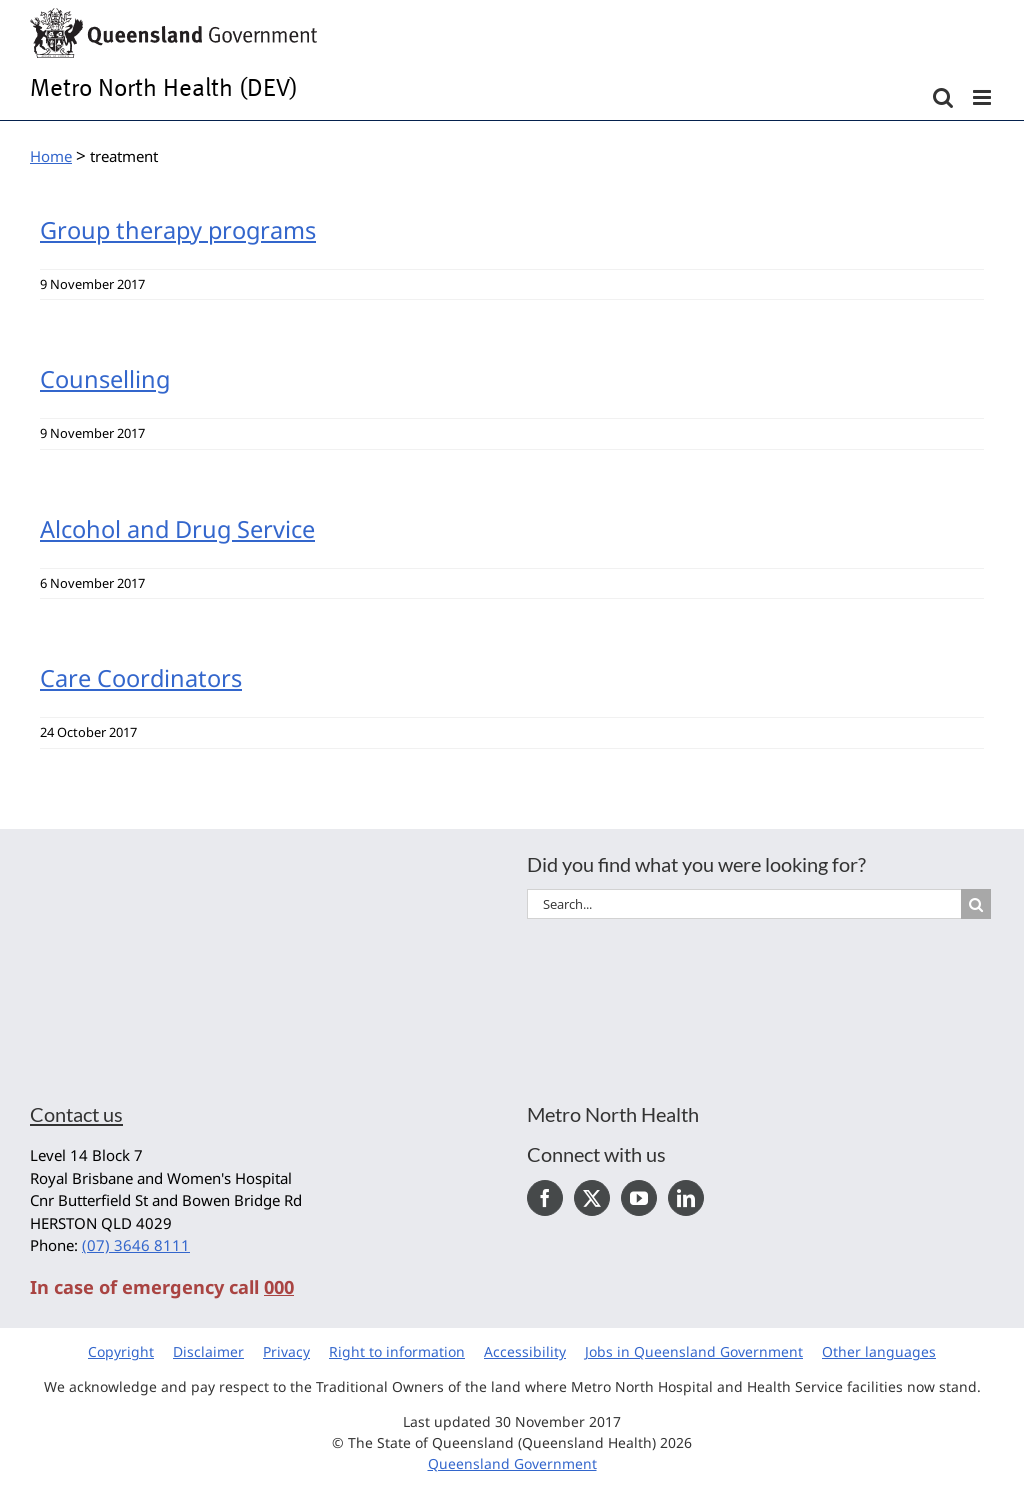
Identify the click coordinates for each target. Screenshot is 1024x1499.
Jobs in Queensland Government (694, 1351)
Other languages (879, 1351)
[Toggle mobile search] (943, 97)
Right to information (397, 1351)
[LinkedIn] (686, 1198)
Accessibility (525, 1351)
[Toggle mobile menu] (983, 97)
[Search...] (744, 904)
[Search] (976, 904)
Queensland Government (512, 1463)
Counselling (105, 379)
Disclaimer (208, 1351)
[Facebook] (545, 1198)
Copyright (121, 1351)
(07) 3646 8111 (136, 1245)
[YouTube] (639, 1198)
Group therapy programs (178, 230)
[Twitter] (592, 1198)
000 (279, 1287)
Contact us (76, 1114)
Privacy (286, 1351)
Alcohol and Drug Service (177, 529)
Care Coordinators (141, 678)
